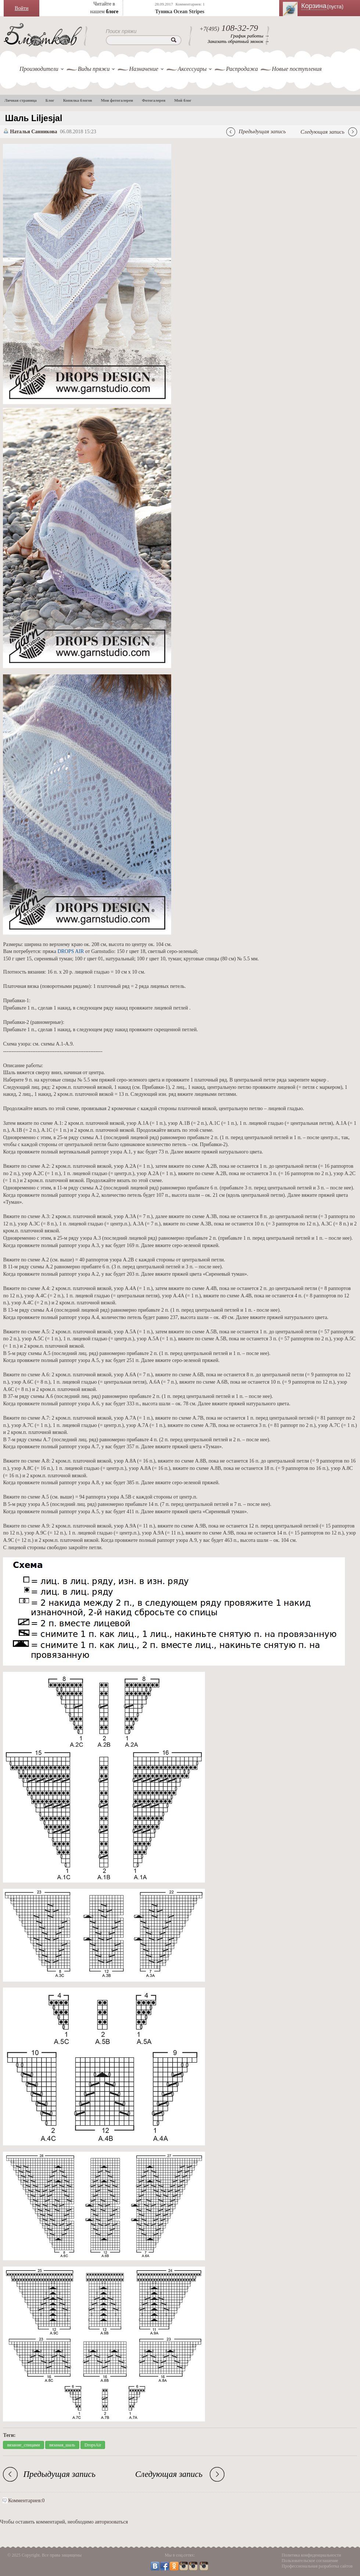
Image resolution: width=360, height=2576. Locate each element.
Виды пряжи (94, 69)
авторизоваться (111, 2522)
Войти (21, 8)
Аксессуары (192, 69)
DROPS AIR (70, 951)
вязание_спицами (23, 2445)
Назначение (143, 69)
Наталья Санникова (34, 131)
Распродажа (242, 69)
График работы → (250, 36)
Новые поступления (297, 69)
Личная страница (20, 100)
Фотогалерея (153, 100)
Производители (38, 69)
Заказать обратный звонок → (238, 41)
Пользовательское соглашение (310, 2560)
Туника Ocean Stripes (179, 11)
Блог (50, 100)
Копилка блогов (77, 100)
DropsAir (92, 2445)
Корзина (327, 6)
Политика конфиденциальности (311, 2555)
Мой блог (182, 100)
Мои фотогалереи (117, 100)
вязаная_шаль (62, 2445)
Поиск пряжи (121, 31)
